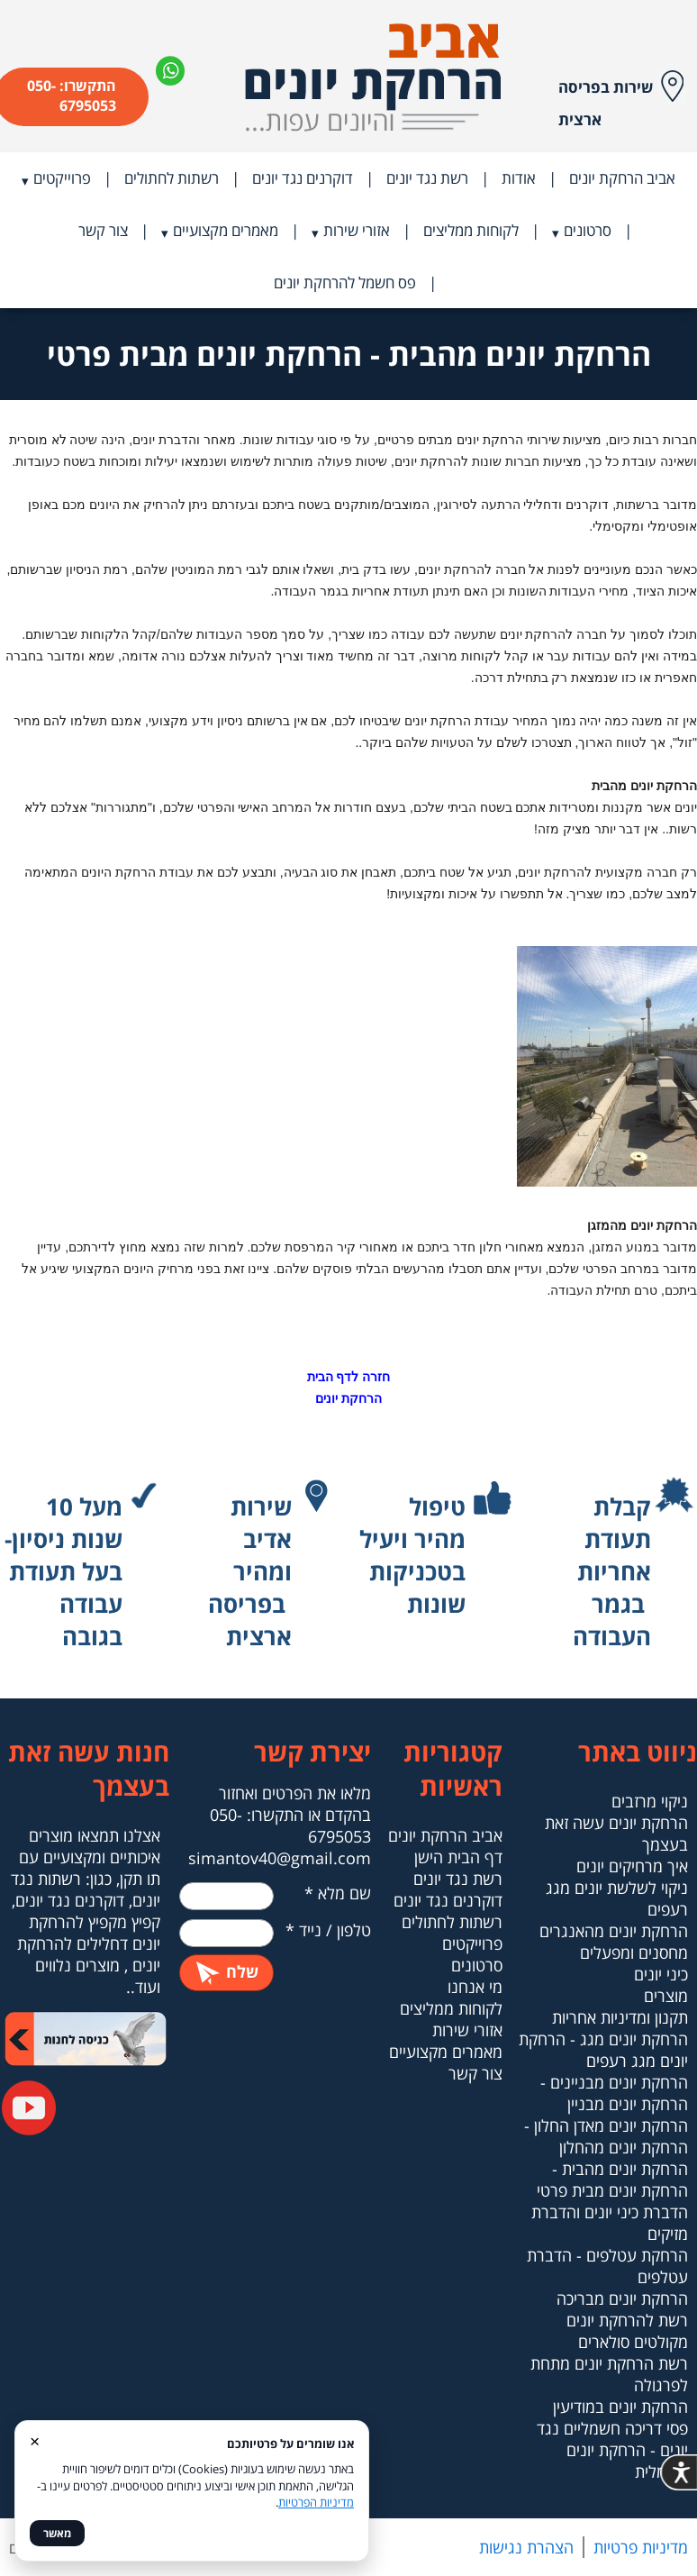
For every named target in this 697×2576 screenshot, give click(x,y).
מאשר (57, 2533)
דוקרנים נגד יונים (302, 178)
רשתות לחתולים (171, 178)
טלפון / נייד (328, 1930)
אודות (519, 178)
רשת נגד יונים (427, 178)
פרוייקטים (62, 178)
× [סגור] (35, 2440)
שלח (226, 1971)
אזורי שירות (356, 230)
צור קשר (103, 230)
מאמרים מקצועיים (225, 230)
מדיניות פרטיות (640, 2547)
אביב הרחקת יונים (622, 178)
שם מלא (337, 1893)
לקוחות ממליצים (471, 230)
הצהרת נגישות (526, 2547)
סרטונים (587, 230)
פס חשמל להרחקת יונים (345, 282)
